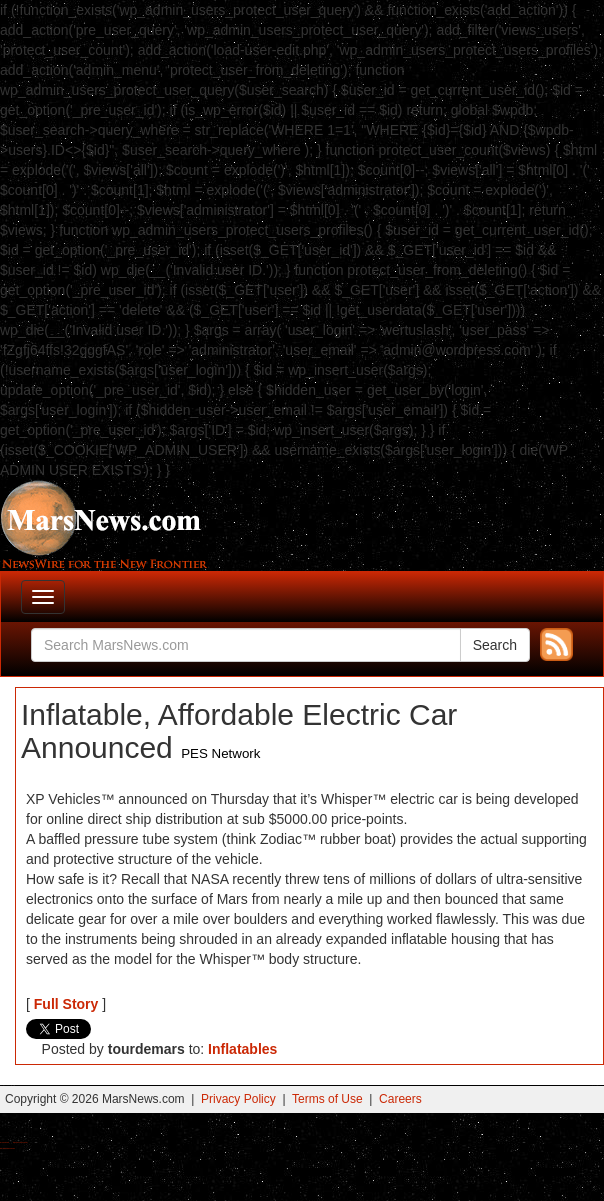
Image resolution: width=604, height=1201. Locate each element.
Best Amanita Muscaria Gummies (7, 1148)
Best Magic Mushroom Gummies (20, 1142)
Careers (400, 1099)
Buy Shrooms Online (4, 1142)
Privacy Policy (238, 1099)
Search (495, 645)
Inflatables (242, 1049)
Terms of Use (327, 1099)
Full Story (66, 1004)
